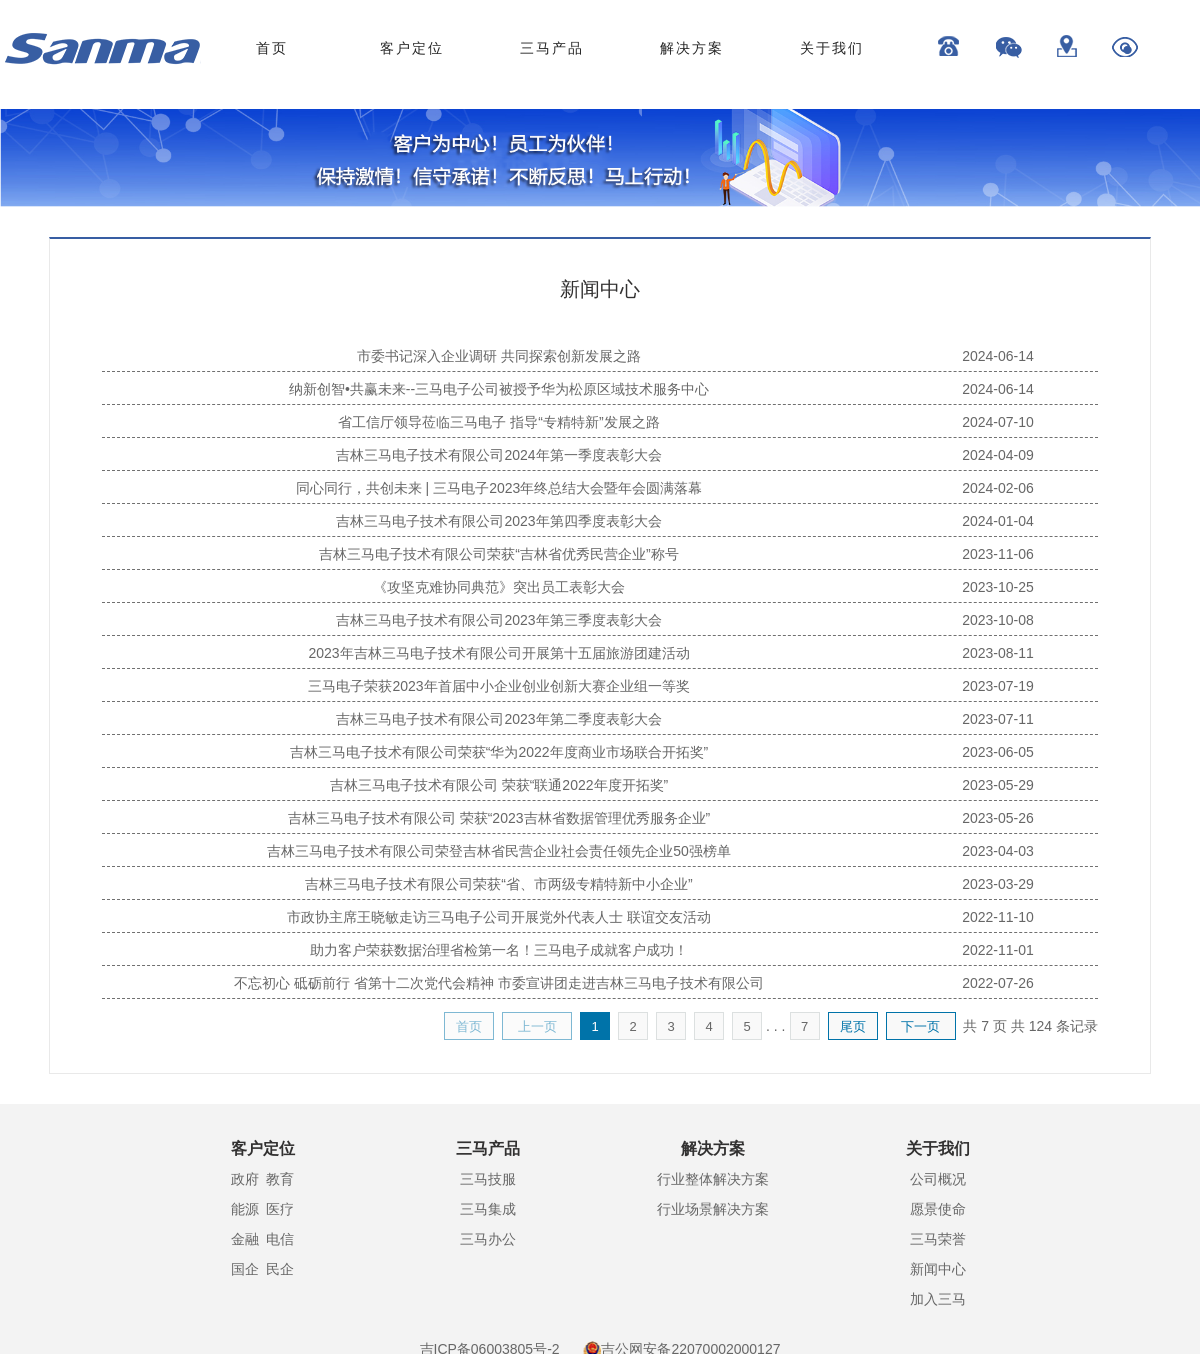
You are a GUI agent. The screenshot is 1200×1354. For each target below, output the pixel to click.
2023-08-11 (998, 653)
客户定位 (412, 48)
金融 (245, 1239)
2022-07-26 (998, 983)
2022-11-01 (998, 950)
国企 (245, 1269)
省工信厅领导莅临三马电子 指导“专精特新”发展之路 (498, 422)
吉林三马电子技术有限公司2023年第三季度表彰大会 (498, 620)
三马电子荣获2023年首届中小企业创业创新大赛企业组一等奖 (498, 686)
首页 (272, 48)
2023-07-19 (998, 686)
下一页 (920, 1026)
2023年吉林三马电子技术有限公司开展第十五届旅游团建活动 (498, 653)
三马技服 (488, 1179)
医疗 (280, 1209)
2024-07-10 (998, 422)
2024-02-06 (998, 488)
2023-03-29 (998, 884)
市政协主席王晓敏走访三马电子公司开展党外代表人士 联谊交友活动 (499, 917)
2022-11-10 (998, 917)
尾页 (853, 1026)
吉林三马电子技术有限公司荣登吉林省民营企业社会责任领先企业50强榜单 (499, 851)
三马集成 (488, 1209)
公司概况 (938, 1179)
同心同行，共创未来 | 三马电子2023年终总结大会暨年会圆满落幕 (499, 488)
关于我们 (832, 48)
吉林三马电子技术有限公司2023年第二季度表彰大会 (498, 719)
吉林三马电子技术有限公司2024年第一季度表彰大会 (498, 455)
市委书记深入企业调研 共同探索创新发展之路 (499, 356)
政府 (245, 1179)
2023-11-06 (998, 554)
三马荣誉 (938, 1239)
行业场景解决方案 (713, 1209)
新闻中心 (938, 1269)
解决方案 (692, 48)
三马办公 (488, 1239)
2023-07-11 (998, 719)
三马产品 (552, 48)
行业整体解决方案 (713, 1179)
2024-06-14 (998, 356)
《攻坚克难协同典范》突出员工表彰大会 (499, 587)
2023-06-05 (998, 752)
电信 (280, 1239)
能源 (245, 1209)
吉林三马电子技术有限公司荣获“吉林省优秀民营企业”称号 (498, 554)
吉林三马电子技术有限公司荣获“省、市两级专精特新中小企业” (498, 884)
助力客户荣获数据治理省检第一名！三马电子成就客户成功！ (499, 950)
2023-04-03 (998, 851)
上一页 (537, 1026)
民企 (280, 1269)
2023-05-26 (998, 818)
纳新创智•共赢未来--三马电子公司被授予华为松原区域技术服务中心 (499, 389)
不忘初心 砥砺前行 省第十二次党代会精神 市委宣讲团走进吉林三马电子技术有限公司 (499, 983)
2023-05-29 (998, 785)
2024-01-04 (998, 521)
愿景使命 (938, 1209)
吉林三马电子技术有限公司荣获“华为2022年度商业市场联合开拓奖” (499, 752)
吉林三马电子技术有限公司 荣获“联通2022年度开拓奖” (499, 785)
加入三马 (938, 1299)
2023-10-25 (998, 587)
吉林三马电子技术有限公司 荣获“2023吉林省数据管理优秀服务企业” (499, 818)
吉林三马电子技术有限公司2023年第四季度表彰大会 (498, 521)
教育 (280, 1179)
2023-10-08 (998, 620)
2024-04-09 (998, 455)
